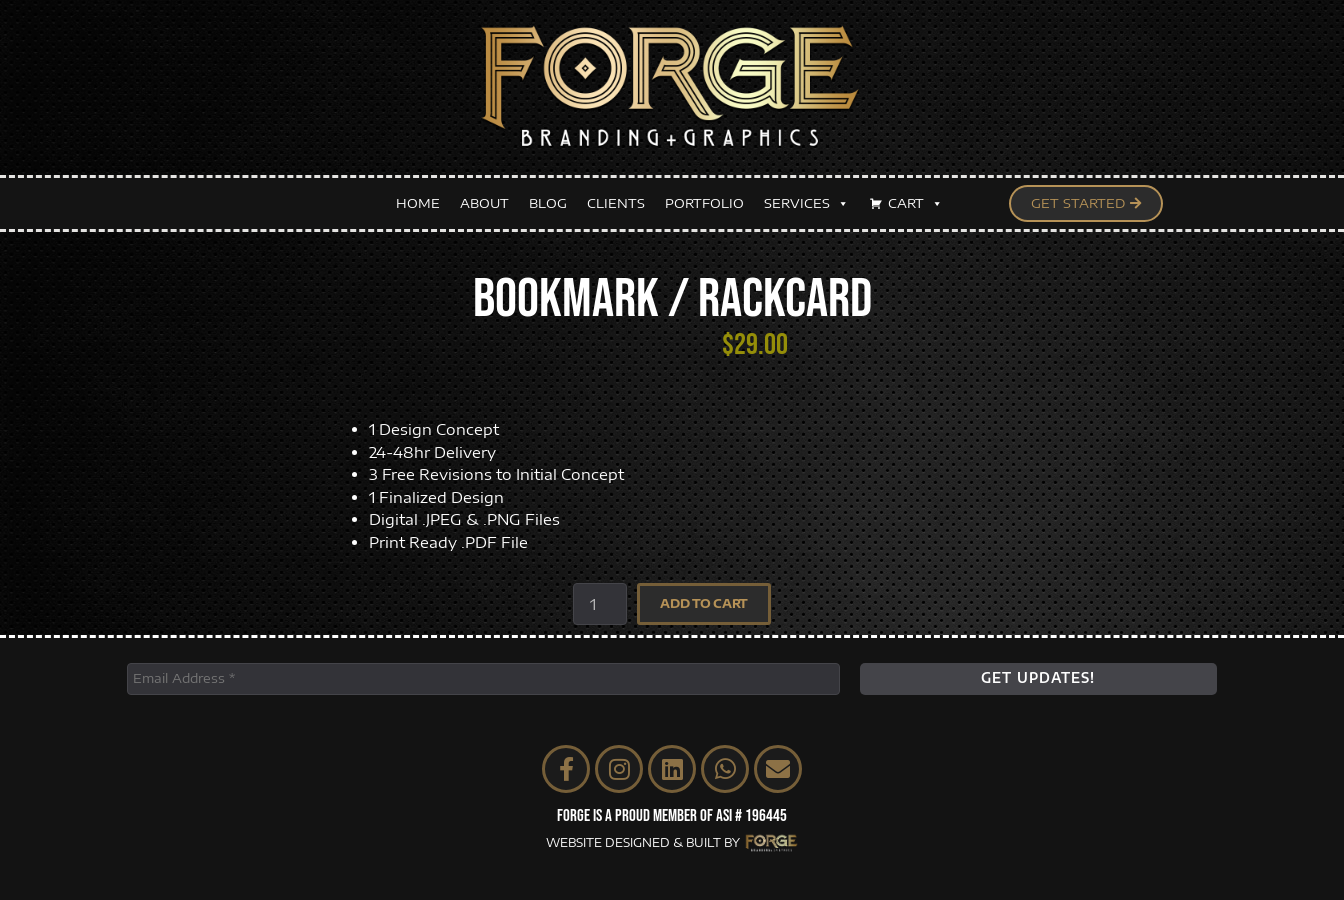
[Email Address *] (483, 679)
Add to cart (704, 603)
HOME (418, 203)
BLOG (548, 203)
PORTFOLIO (704, 203)
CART (915, 203)
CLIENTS (616, 203)
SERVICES (806, 203)
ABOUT (484, 203)
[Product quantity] (600, 604)
